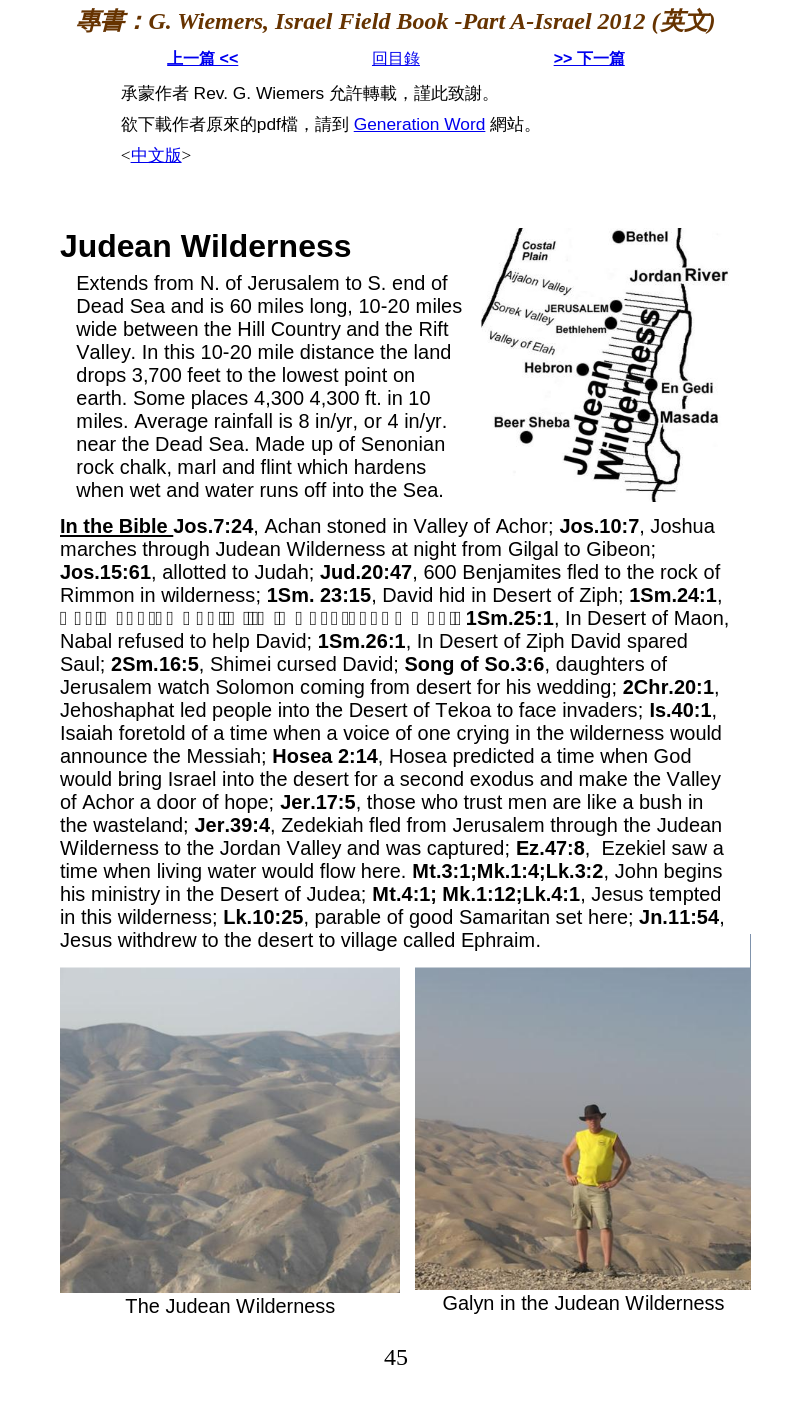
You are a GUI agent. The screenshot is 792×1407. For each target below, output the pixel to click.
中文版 (156, 155)
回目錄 (396, 58)
